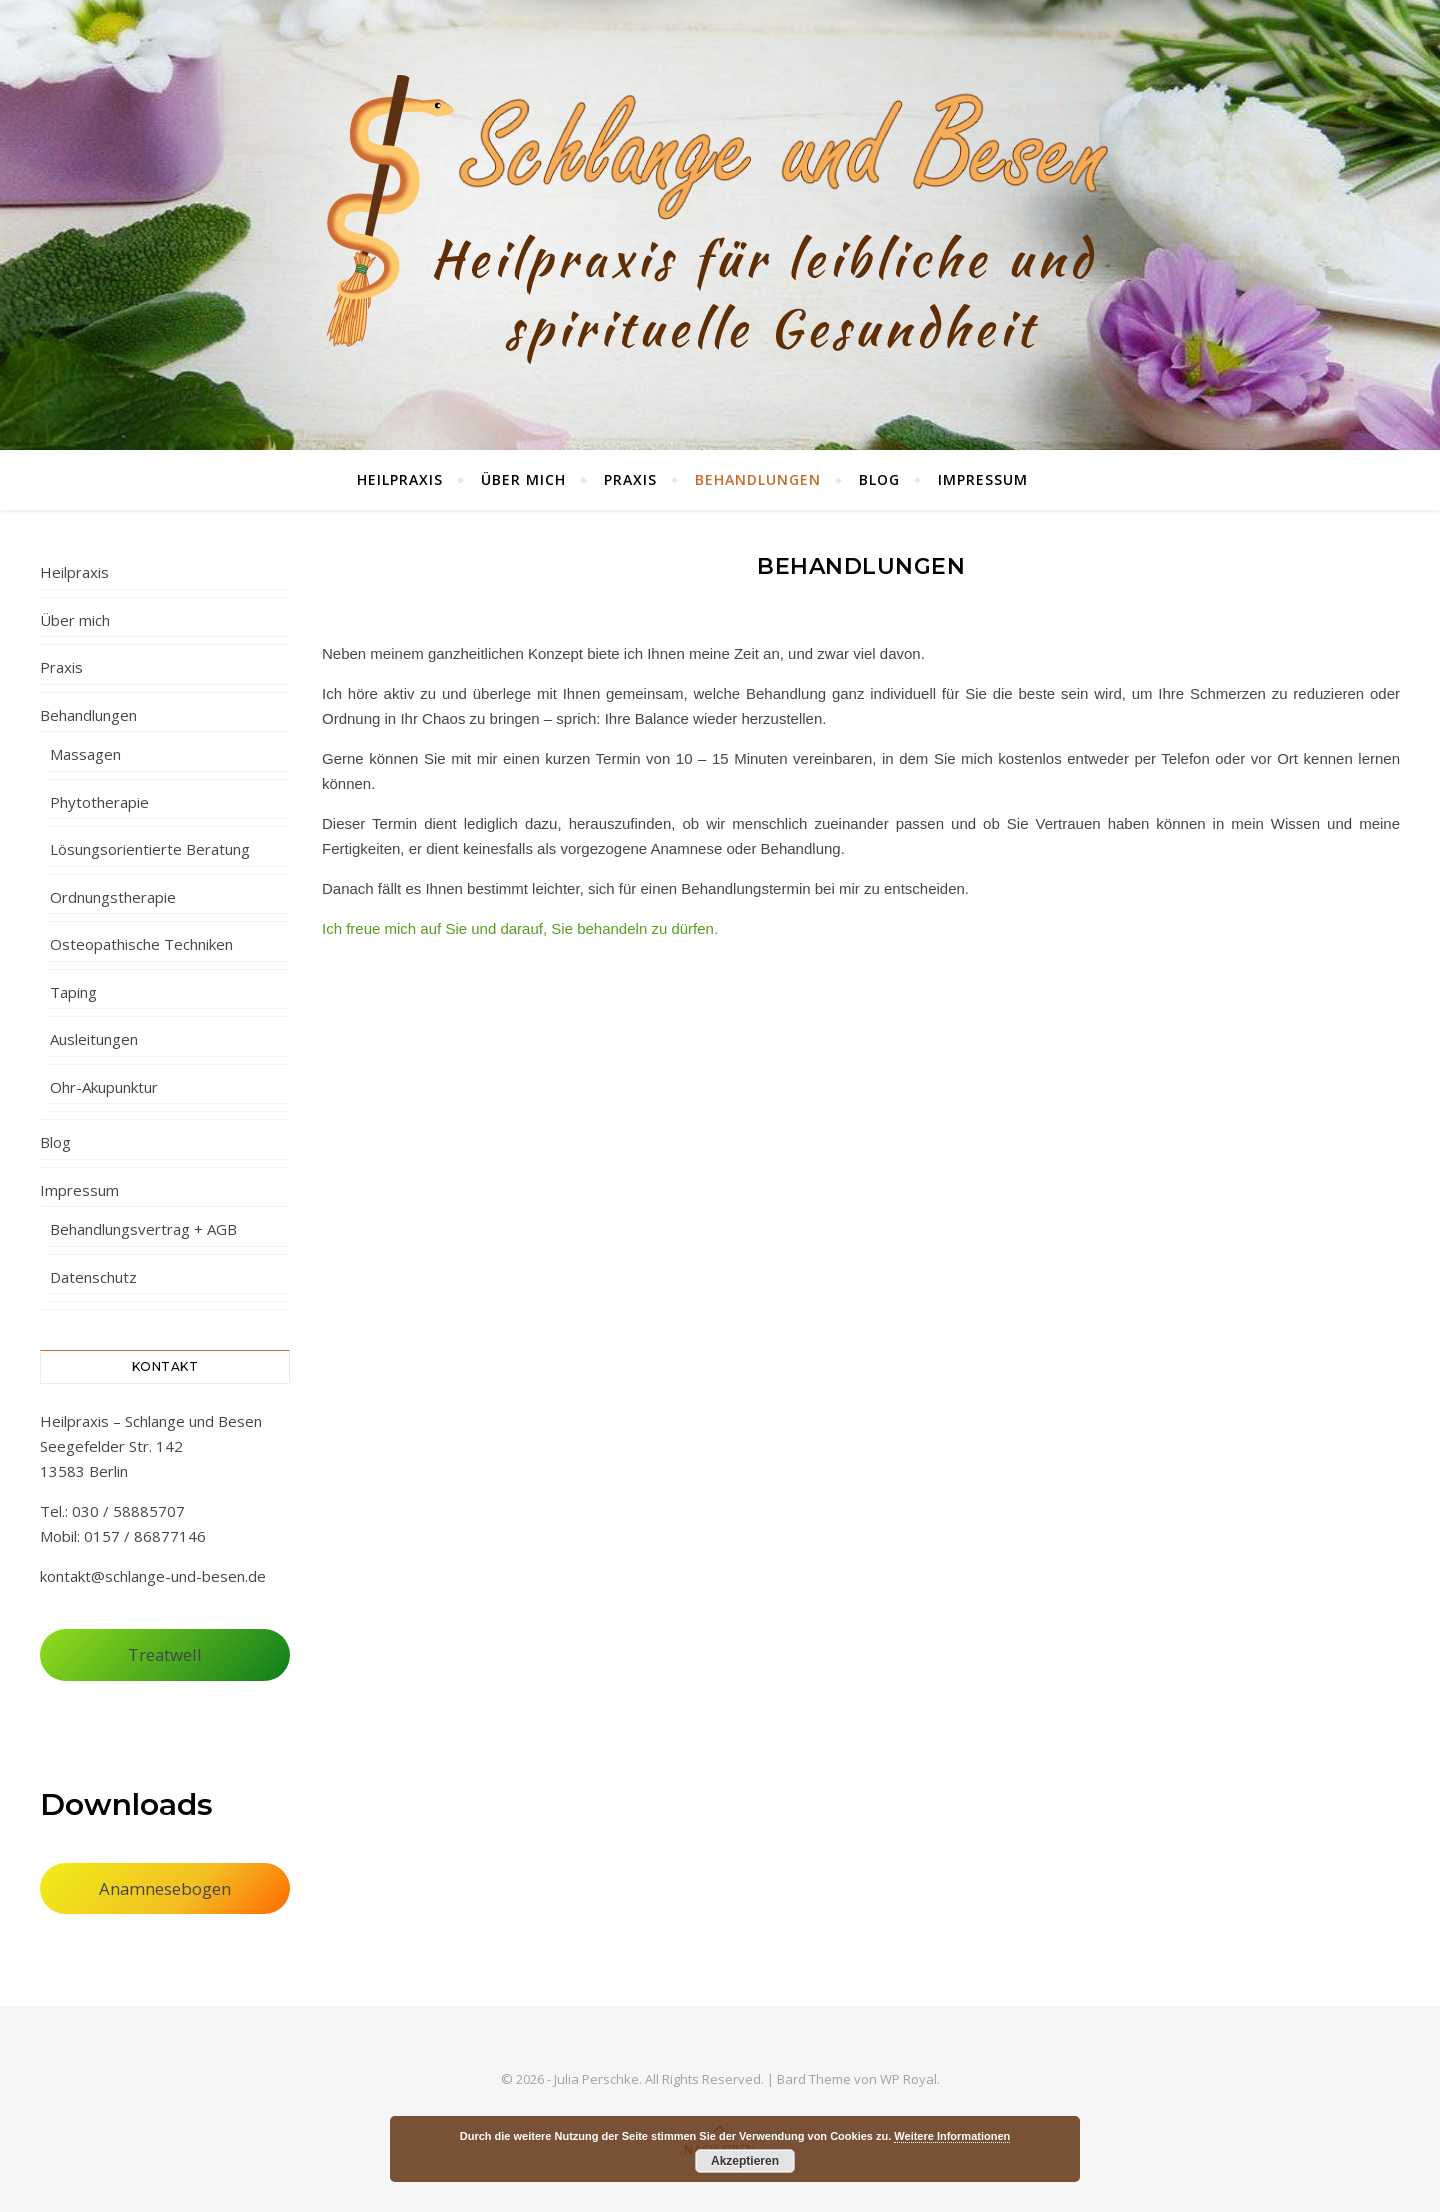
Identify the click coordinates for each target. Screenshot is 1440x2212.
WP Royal (908, 2079)
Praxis (630, 479)
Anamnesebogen (165, 1888)
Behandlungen (758, 479)
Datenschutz (93, 1277)
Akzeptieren (745, 2161)
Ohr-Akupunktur (104, 1087)
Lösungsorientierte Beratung (150, 849)
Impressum (983, 479)
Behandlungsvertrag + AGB (143, 1229)
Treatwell (165, 1654)
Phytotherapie (99, 802)
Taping (73, 992)
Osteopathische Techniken (141, 944)
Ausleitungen (94, 1039)
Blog (879, 479)
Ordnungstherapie (113, 897)
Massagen (85, 754)
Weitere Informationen (952, 2136)
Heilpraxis (400, 479)
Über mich (523, 479)
